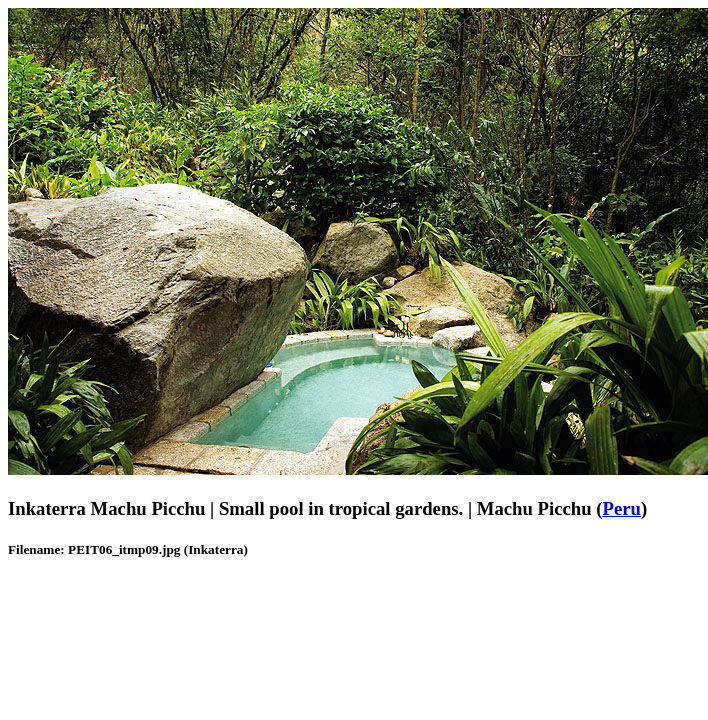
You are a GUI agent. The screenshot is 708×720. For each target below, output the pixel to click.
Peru (621, 508)
